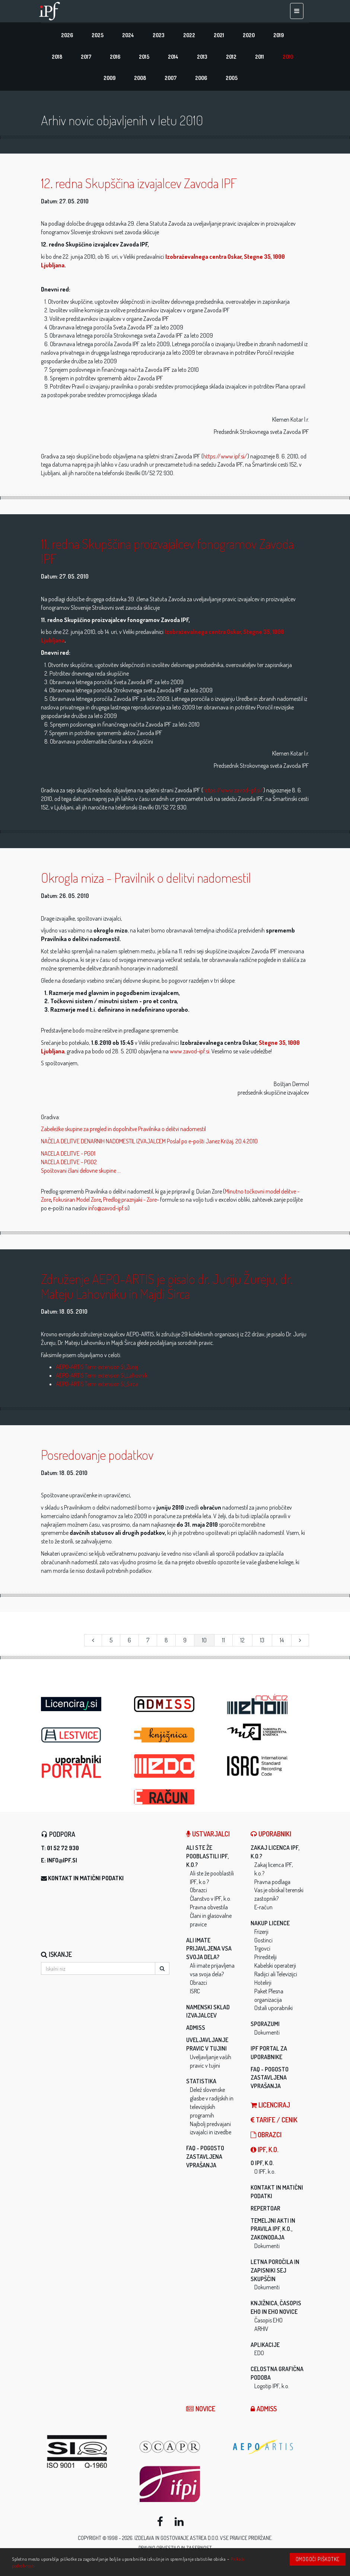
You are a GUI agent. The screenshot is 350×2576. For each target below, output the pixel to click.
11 (223, 1642)
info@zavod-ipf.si (108, 1210)
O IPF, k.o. (262, 2165)
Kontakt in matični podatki (86, 1880)
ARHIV (261, 2331)
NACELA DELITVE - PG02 (69, 1164)
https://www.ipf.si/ (225, 458)
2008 (140, 80)
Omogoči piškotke (318, 2559)
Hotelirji (262, 1985)
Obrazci (198, 1892)
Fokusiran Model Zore (77, 1202)
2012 (231, 58)
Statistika (201, 2083)
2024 (128, 35)
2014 (173, 58)
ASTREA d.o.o (204, 2540)
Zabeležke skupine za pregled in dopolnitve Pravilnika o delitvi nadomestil (123, 1131)
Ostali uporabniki (273, 2010)
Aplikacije (265, 2347)
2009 (109, 80)
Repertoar (265, 2210)
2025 (98, 35)
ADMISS (195, 2030)
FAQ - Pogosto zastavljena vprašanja (205, 2159)
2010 (288, 58)
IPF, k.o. (264, 2152)
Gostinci (263, 1942)
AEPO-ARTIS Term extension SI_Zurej (97, 1369)
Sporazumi (265, 2026)
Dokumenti (267, 2035)
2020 (249, 35)
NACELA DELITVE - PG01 (68, 1156)
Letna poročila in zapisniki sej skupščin (275, 2273)
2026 (67, 35)
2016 (115, 58)
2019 (278, 35)
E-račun (263, 1909)
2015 (144, 58)
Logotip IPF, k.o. (271, 2388)
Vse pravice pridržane (245, 2540)
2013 (202, 58)
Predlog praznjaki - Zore (130, 1202)
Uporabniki (271, 1836)
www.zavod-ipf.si (189, 1053)
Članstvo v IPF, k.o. (210, 1901)
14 (282, 1642)
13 (262, 1642)
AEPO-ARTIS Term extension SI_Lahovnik (101, 1378)
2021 (219, 35)
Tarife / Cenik (274, 2122)
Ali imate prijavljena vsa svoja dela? (209, 1951)
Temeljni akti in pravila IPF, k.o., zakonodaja (273, 2231)
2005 (232, 80)
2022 (189, 35)
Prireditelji (265, 1959)
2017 (86, 58)
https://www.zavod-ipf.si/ (233, 792)
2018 (57, 58)
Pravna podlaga (272, 1884)
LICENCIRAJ (270, 2107)
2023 (159, 35)
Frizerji (261, 1934)
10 (204, 1642)
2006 (201, 80)
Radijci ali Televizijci (275, 1976)
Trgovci (262, 1951)
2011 (259, 58)
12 (242, 1642)
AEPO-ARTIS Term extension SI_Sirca (97, 1386)
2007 (170, 80)
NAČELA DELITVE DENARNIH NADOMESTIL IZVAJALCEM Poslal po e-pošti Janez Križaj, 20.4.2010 (149, 1143)
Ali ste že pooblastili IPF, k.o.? (207, 1858)
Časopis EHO (268, 2323)
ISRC (195, 1993)
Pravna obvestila (209, 1909)
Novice (200, 2411)
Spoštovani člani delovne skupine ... (81, 1173)
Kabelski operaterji (275, 1968)
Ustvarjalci (208, 1836)
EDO (259, 2355)
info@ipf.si (62, 1863)
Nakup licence (270, 1925)
